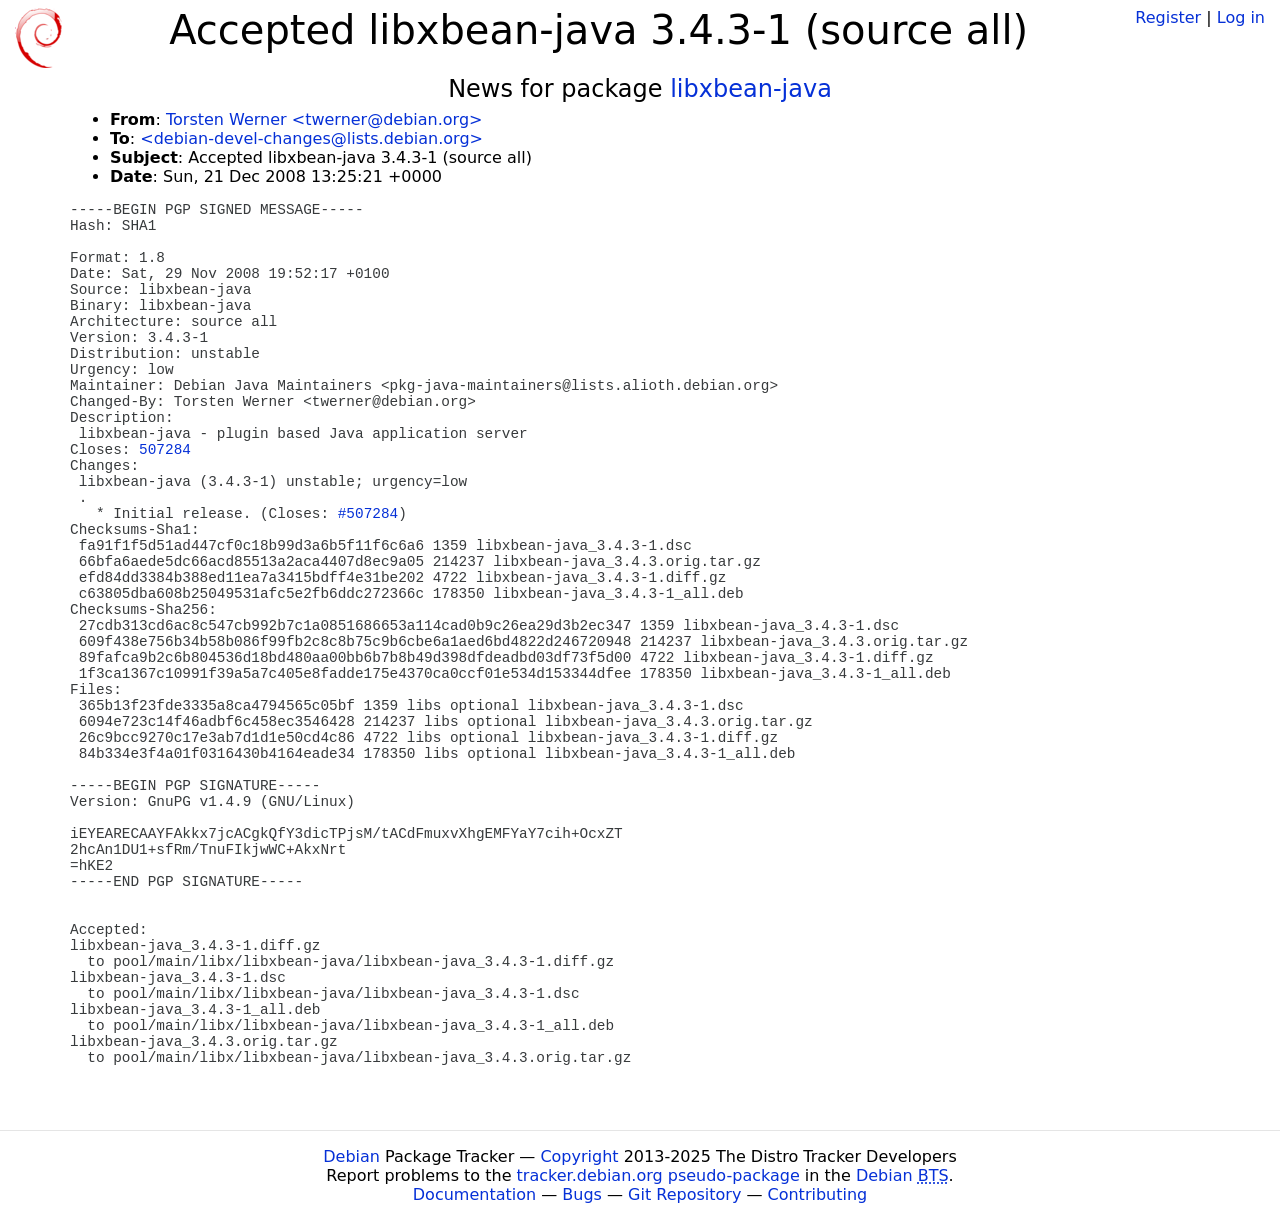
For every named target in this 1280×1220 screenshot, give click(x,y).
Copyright (579, 1156)
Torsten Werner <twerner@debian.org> (324, 119)
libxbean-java (751, 89)
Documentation (474, 1194)
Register (1168, 17)
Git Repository (684, 1194)
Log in (1241, 17)
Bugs (582, 1194)
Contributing (818, 1194)
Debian (351, 1156)
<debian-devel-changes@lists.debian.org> (311, 138)
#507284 (368, 514)
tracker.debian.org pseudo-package (658, 1175)
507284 (165, 450)
